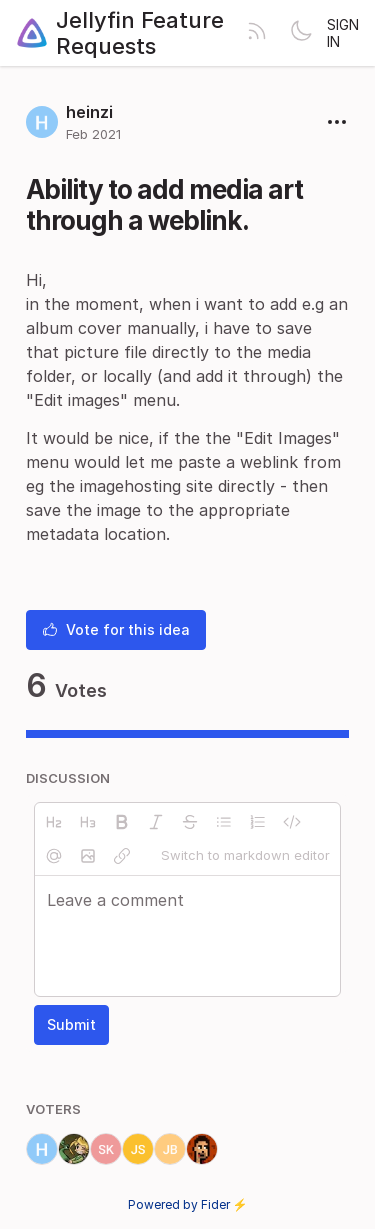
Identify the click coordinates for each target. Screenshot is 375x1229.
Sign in (343, 33)
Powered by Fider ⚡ (188, 1204)
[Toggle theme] (301, 33)
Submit (71, 1024)
